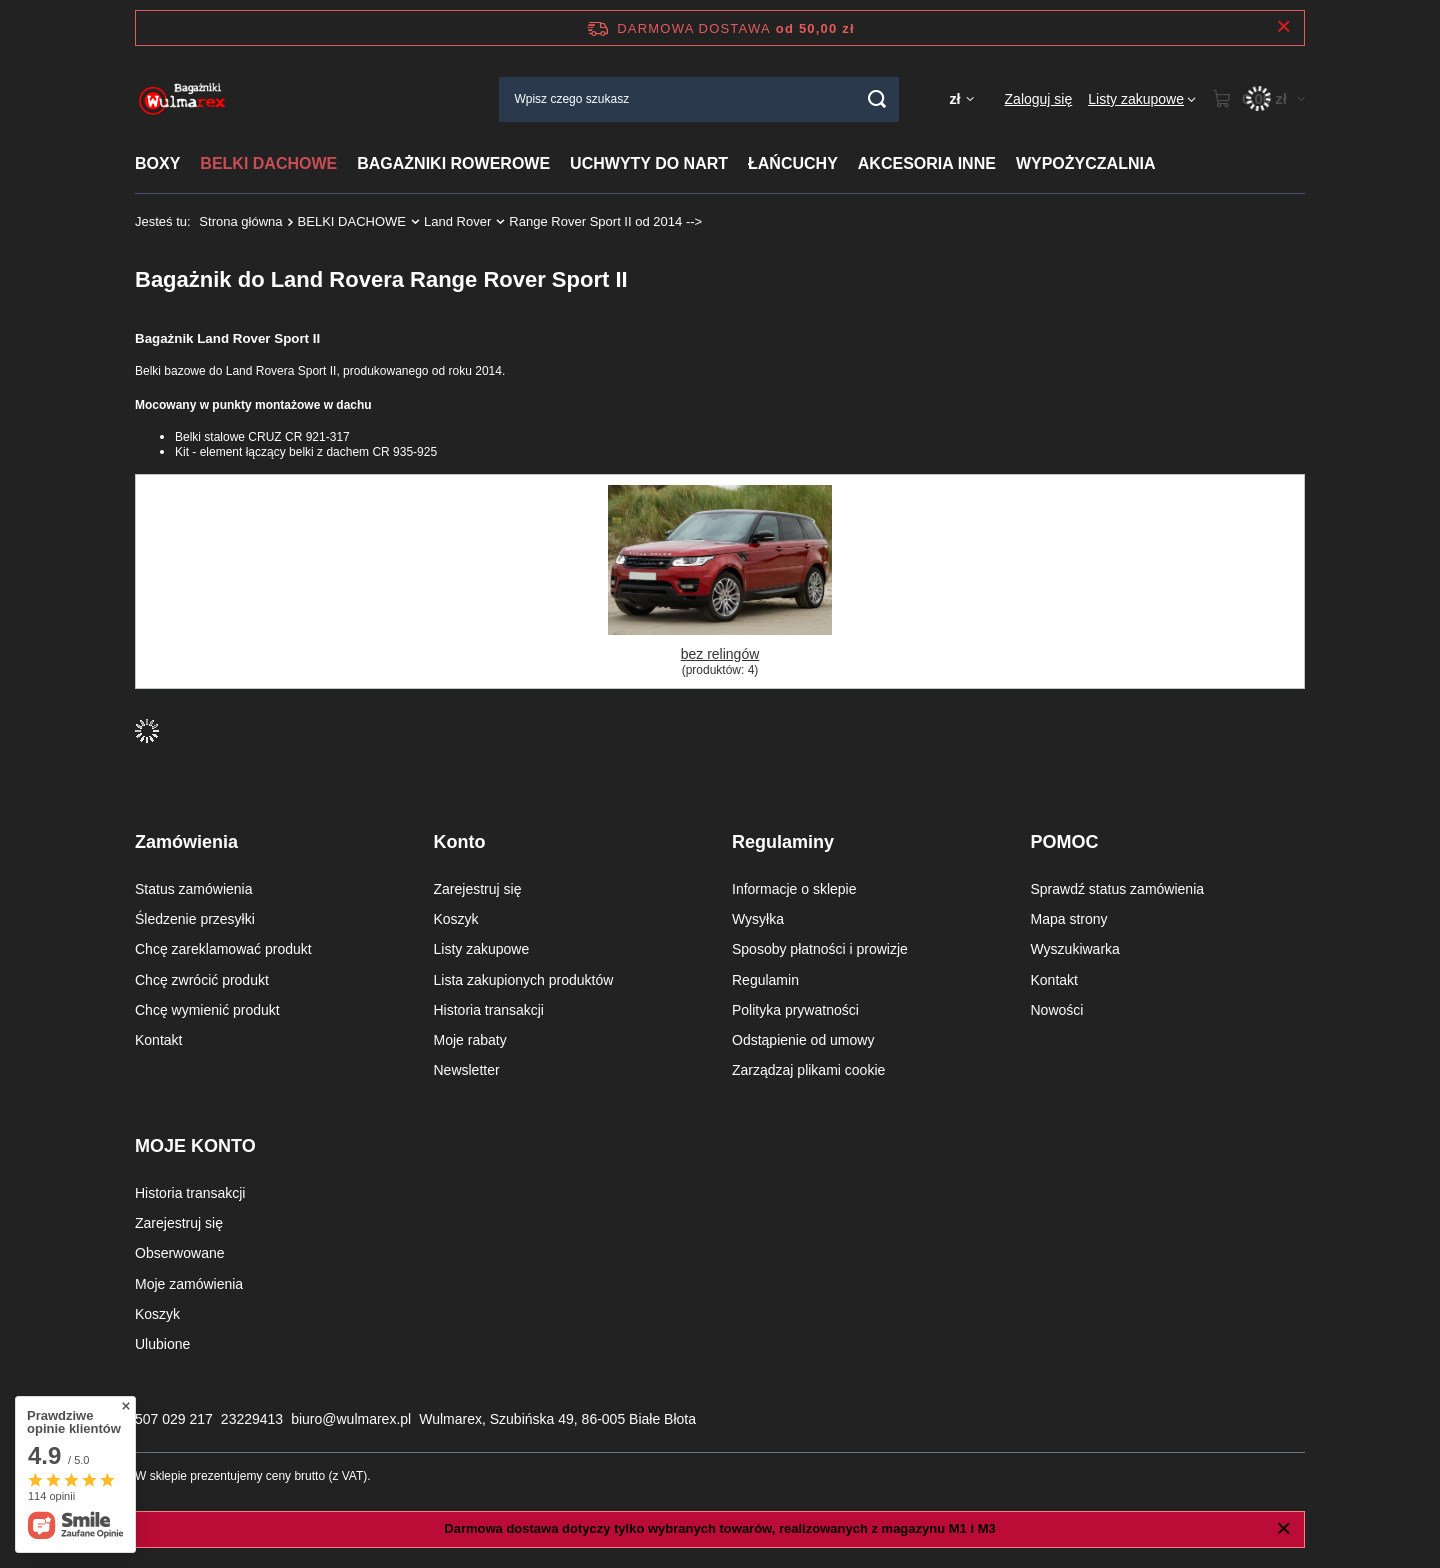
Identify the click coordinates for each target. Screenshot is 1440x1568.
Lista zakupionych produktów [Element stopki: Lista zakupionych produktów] (524, 980)
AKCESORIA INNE (927, 163)
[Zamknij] (1283, 1529)
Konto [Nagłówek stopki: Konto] (460, 842)
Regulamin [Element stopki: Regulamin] (765, 980)
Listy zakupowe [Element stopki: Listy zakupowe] (482, 949)
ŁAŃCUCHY (793, 163)
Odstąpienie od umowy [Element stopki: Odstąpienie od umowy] (803, 1040)
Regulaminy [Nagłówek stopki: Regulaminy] (783, 842)
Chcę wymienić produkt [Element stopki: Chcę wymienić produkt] (207, 1010)
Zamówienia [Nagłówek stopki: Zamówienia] (186, 842)
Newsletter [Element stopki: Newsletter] (467, 1070)
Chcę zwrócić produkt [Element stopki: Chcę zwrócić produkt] (202, 980)
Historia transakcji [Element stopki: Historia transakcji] (489, 1010)
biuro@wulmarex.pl (351, 1419)
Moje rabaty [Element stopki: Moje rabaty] (470, 1040)
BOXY (157, 163)
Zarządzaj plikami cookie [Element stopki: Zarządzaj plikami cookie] (808, 1070)
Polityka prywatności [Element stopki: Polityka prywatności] (795, 1010)
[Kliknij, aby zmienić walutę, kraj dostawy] (961, 99)
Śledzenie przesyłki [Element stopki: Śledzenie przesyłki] (195, 919)
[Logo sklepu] (182, 99)
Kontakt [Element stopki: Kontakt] (158, 1040)
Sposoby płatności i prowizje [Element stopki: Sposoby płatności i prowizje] (820, 949)
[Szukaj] (876, 99)
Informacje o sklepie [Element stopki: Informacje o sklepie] (794, 889)
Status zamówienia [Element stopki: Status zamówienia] (194, 889)
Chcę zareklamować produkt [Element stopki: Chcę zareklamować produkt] (223, 949)
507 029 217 (174, 1419)
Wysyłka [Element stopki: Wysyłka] (758, 919)
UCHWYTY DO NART (649, 163)
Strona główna (240, 221)
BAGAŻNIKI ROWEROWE (453, 163)
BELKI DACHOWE (268, 163)
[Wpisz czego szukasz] (699, 99)
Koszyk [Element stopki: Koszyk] (456, 919)
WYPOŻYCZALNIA (1086, 163)
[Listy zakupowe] (1142, 99)
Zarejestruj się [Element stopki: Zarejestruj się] (478, 889)
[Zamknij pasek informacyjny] (1283, 27)
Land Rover (457, 221)
